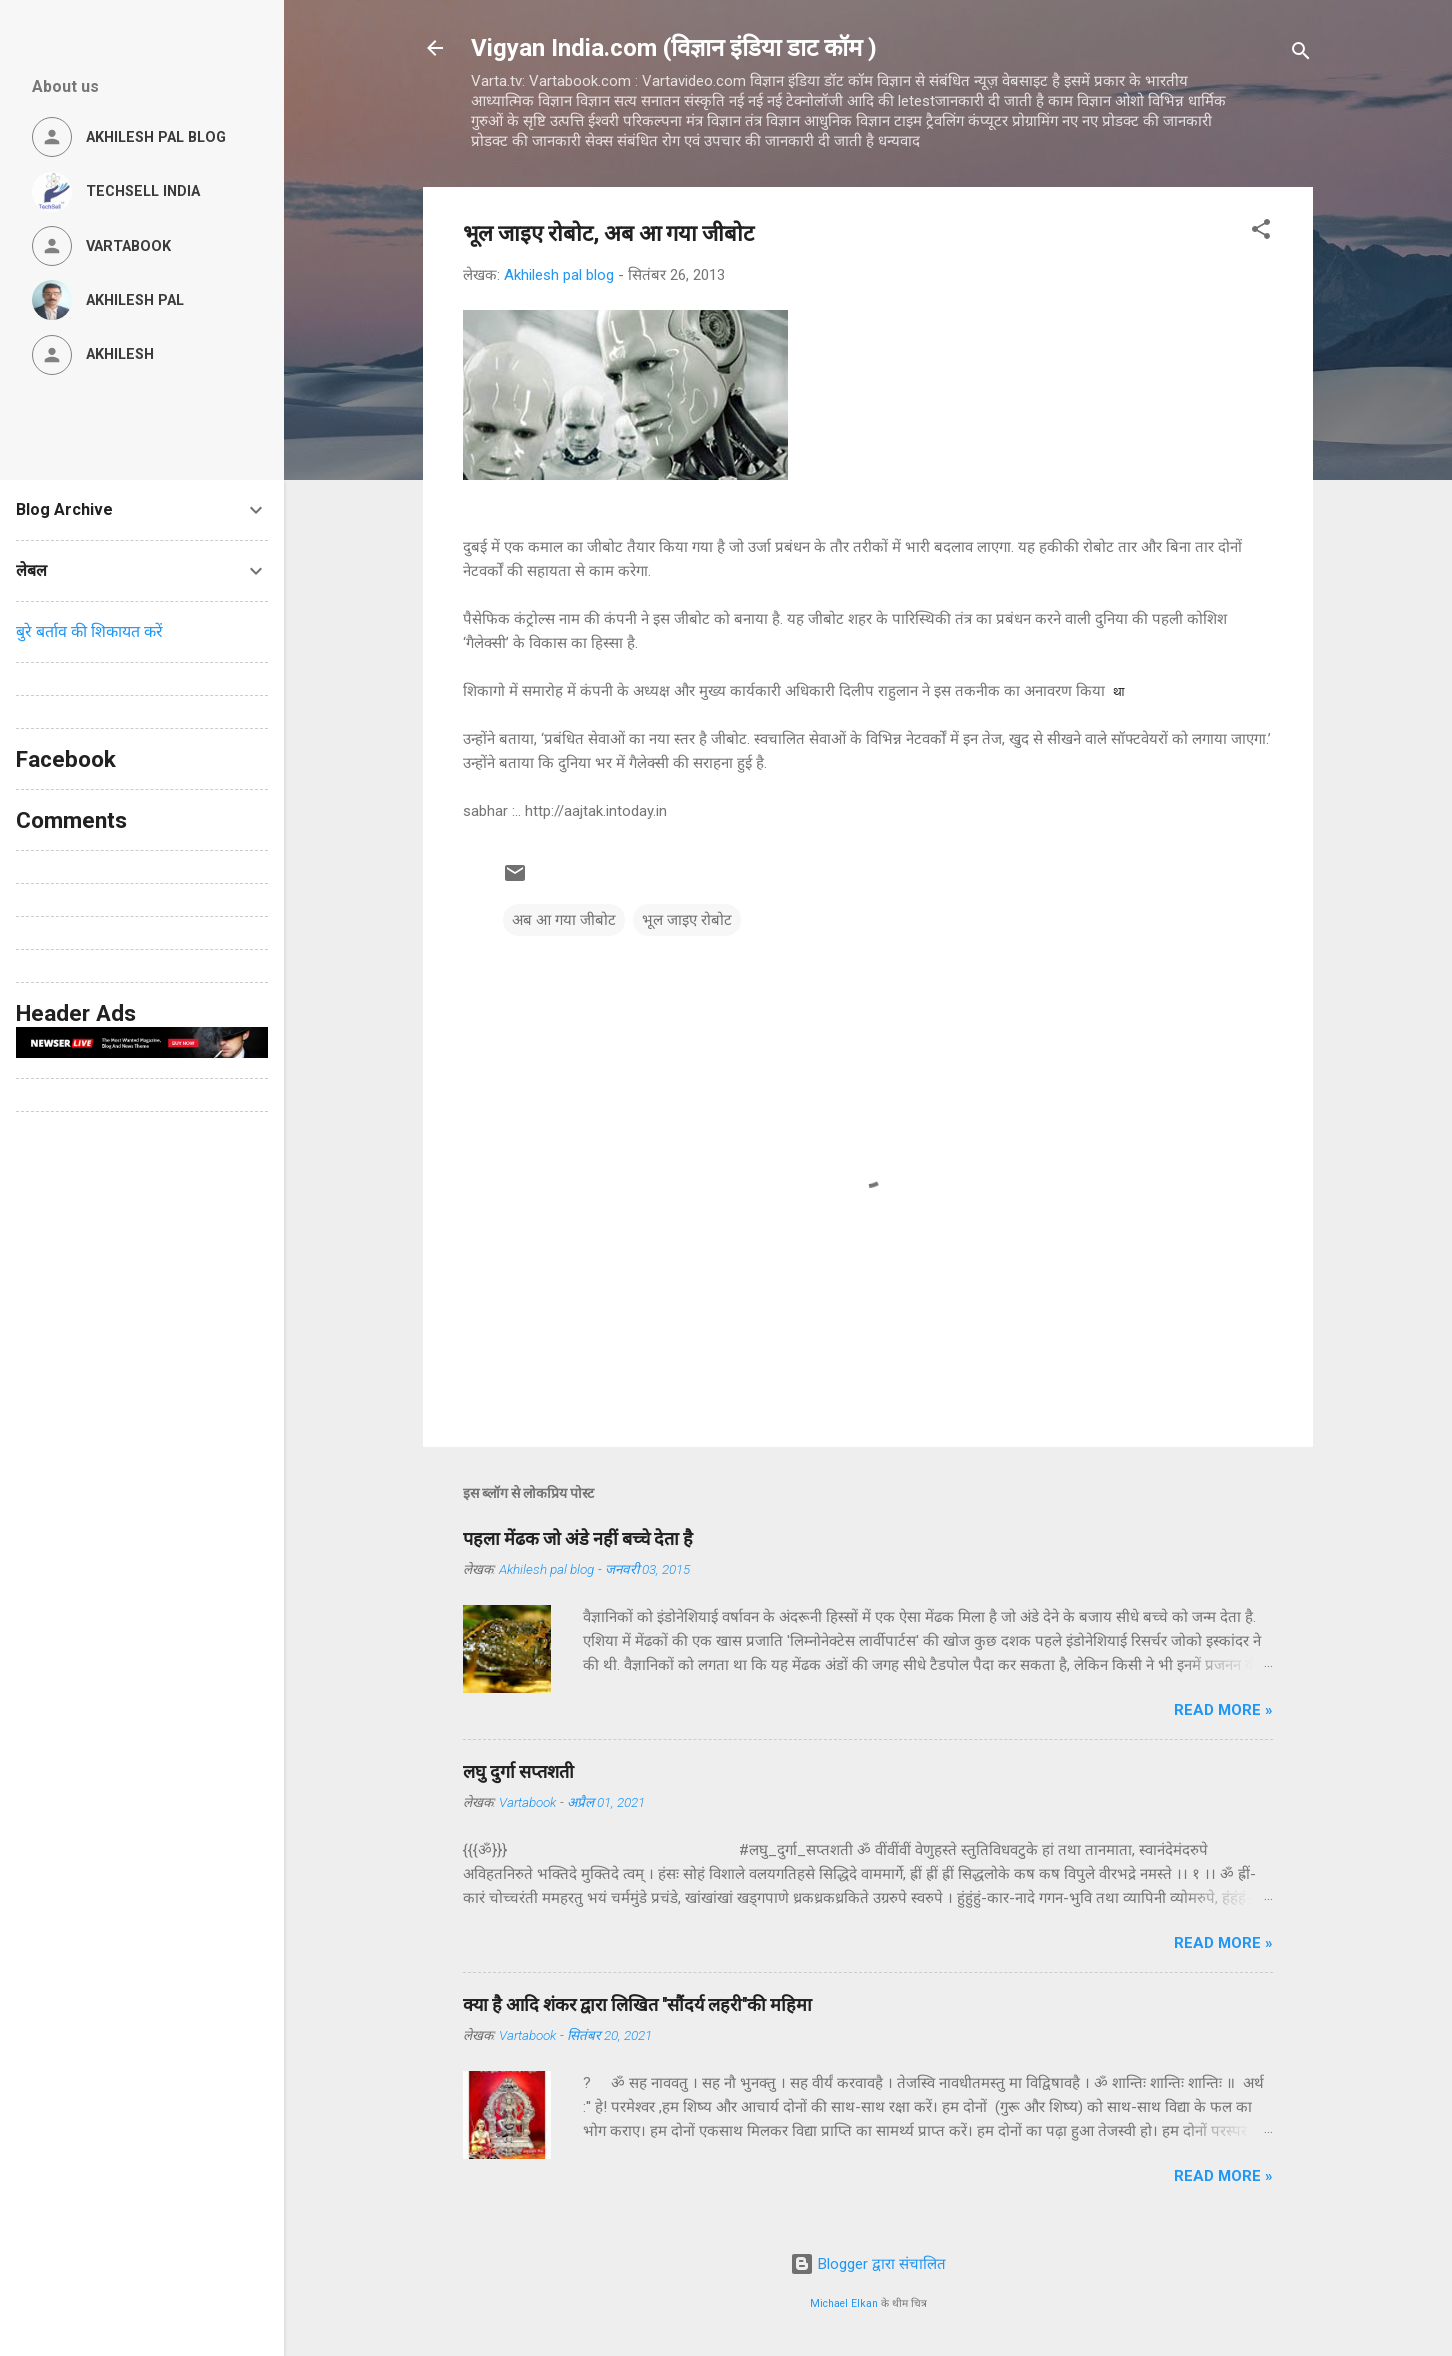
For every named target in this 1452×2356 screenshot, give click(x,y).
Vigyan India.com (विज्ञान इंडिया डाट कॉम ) (674, 48)
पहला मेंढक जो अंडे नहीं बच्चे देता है (578, 1538)
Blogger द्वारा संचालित (868, 2264)
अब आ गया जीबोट (564, 920)
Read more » (1223, 1710)
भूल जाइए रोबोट (687, 920)
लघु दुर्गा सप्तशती (518, 1771)
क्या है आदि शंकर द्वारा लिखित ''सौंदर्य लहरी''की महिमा (637, 2004)
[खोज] (1301, 54)
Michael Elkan (844, 2303)
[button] (1261, 232)
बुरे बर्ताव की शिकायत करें (89, 631)
